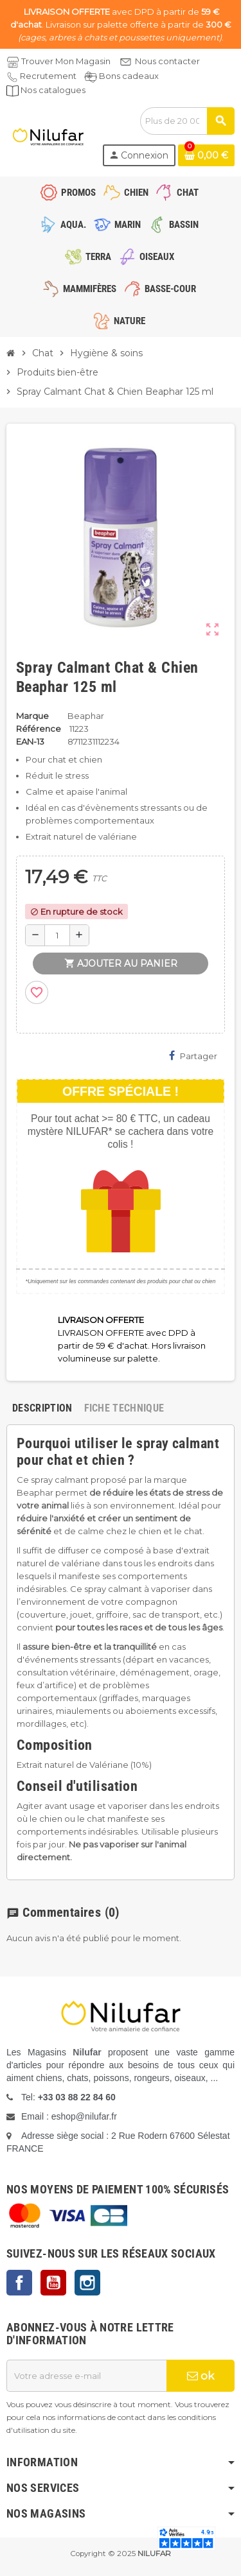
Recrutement (48, 76)
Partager (193, 1055)
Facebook (19, 2282)
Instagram (87, 2282)
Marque (32, 716)
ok (200, 2375)
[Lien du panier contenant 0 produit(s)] (206, 155)
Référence (38, 728)
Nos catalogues (53, 90)
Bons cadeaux (129, 76)
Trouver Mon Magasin (66, 61)
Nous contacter (167, 61)
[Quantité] (57, 935)
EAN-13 (30, 741)
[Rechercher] (187, 121)
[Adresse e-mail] (86, 2376)
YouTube (53, 2282)
